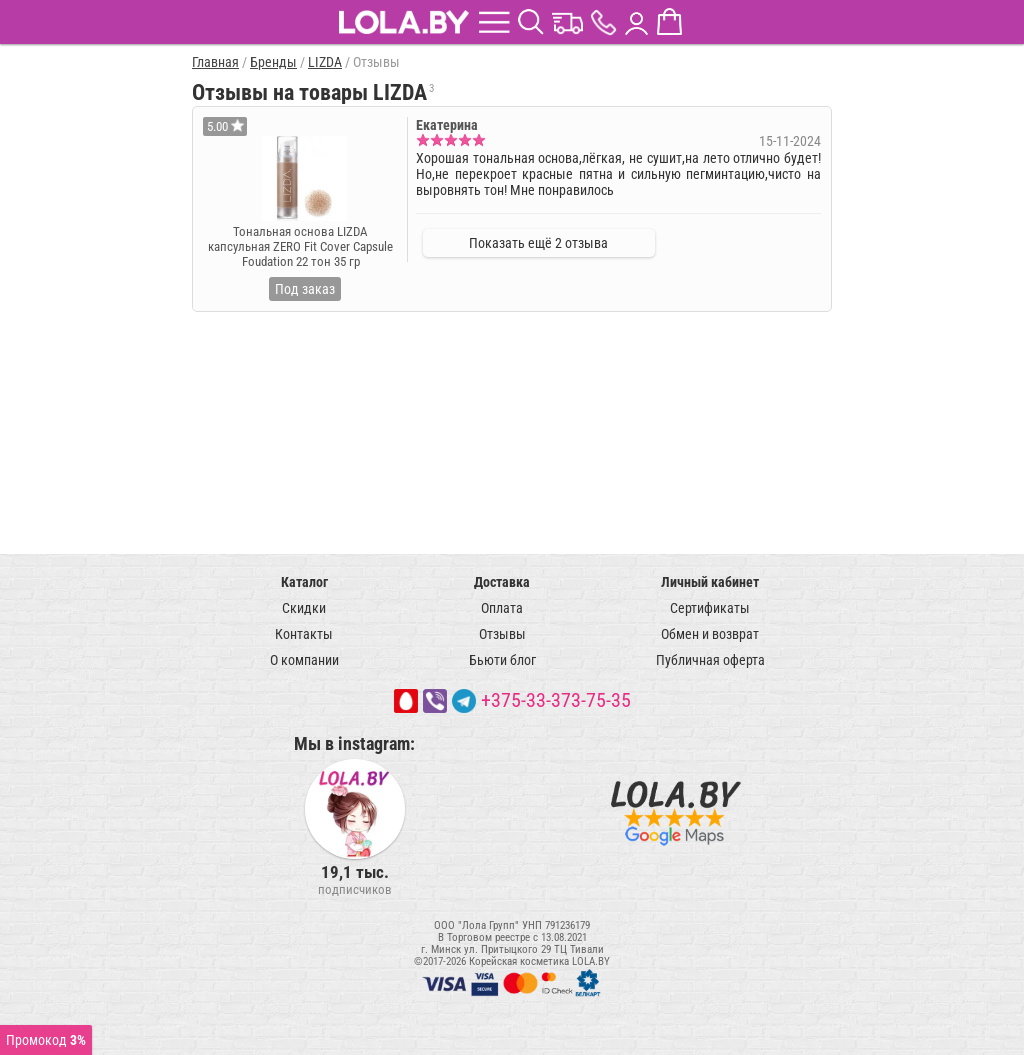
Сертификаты (710, 608)
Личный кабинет (710, 582)
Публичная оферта (710, 660)
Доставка (502, 582)
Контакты (304, 634)
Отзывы (502, 634)
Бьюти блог (502, 660)
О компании (304, 660)
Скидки (304, 608)
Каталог (304, 582)
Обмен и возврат (710, 634)
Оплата (502, 608)
